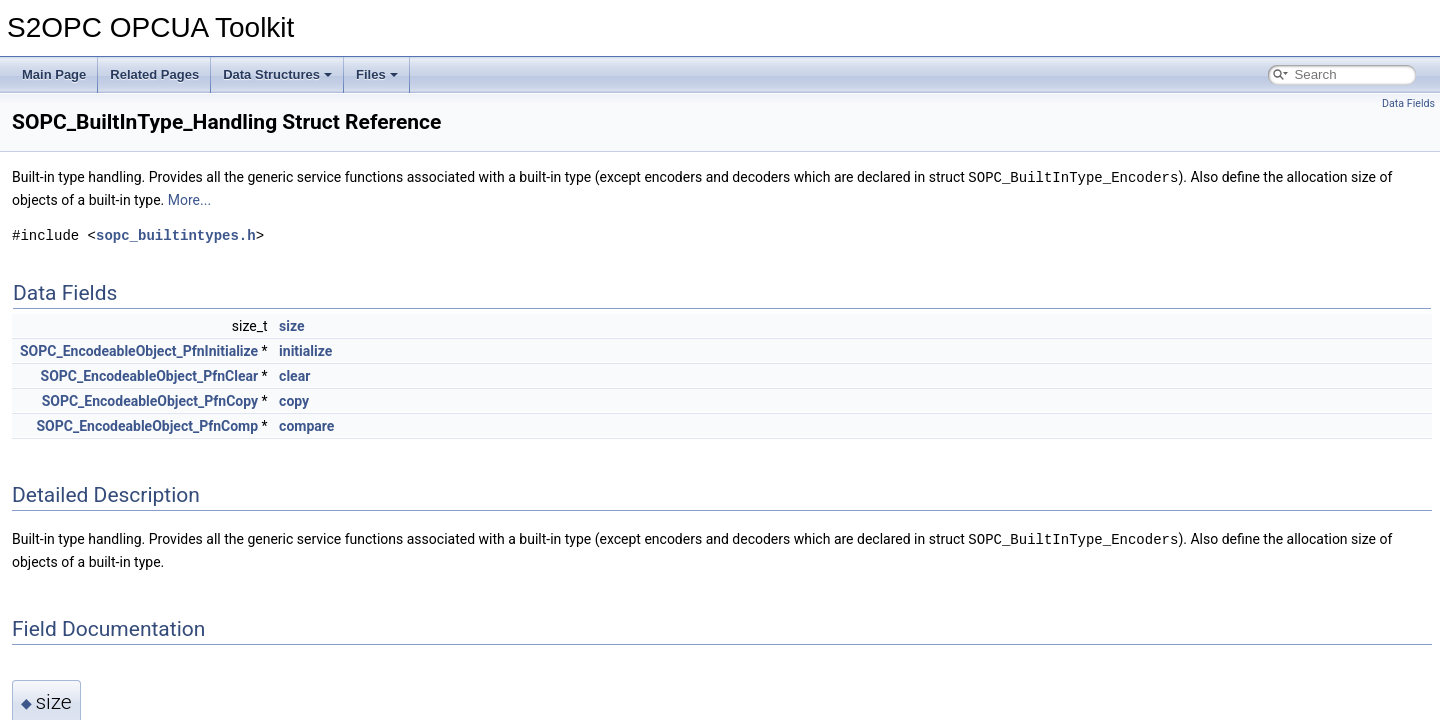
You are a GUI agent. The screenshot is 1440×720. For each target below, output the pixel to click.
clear (294, 375)
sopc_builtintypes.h (176, 234)
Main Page (54, 74)
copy (294, 400)
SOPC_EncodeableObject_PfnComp (148, 425)
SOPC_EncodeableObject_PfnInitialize (139, 350)
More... (189, 199)
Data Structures (277, 74)
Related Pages (154, 74)
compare (306, 425)
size (291, 325)
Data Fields (1408, 103)
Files (377, 74)
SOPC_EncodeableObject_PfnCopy (150, 400)
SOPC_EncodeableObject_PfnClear (150, 375)
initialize (305, 350)
